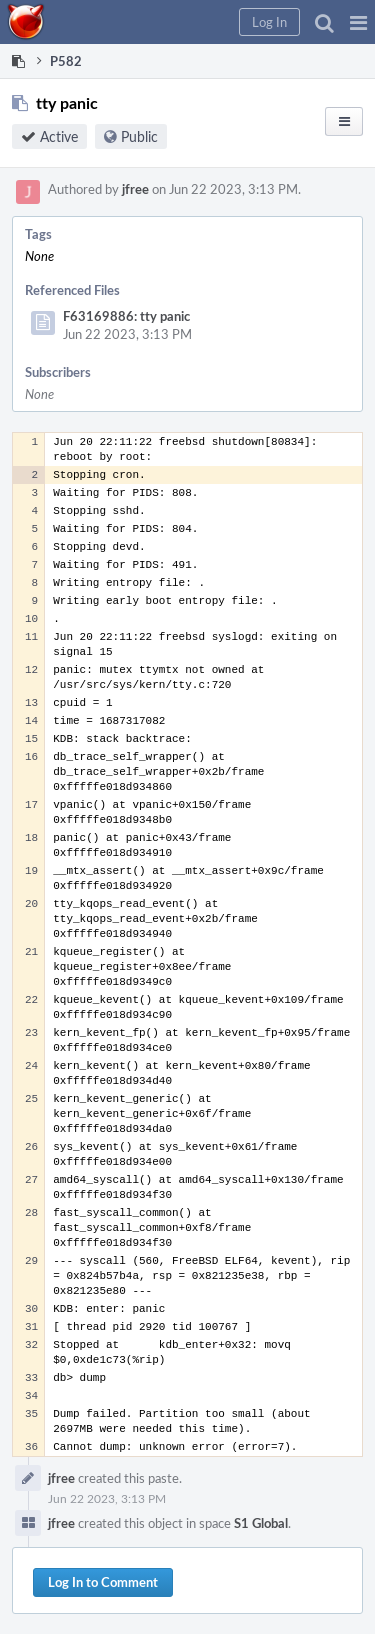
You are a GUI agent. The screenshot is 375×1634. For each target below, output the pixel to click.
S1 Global (261, 1523)
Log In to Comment (103, 1582)
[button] (358, 22)
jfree (135, 189)
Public (139, 136)
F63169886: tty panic (126, 316)
